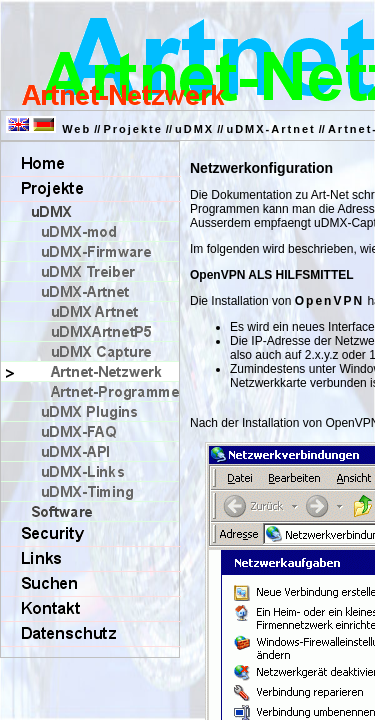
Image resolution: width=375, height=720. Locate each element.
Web (76, 129)
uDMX (194, 129)
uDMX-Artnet (270, 129)
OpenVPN (329, 301)
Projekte (132, 129)
